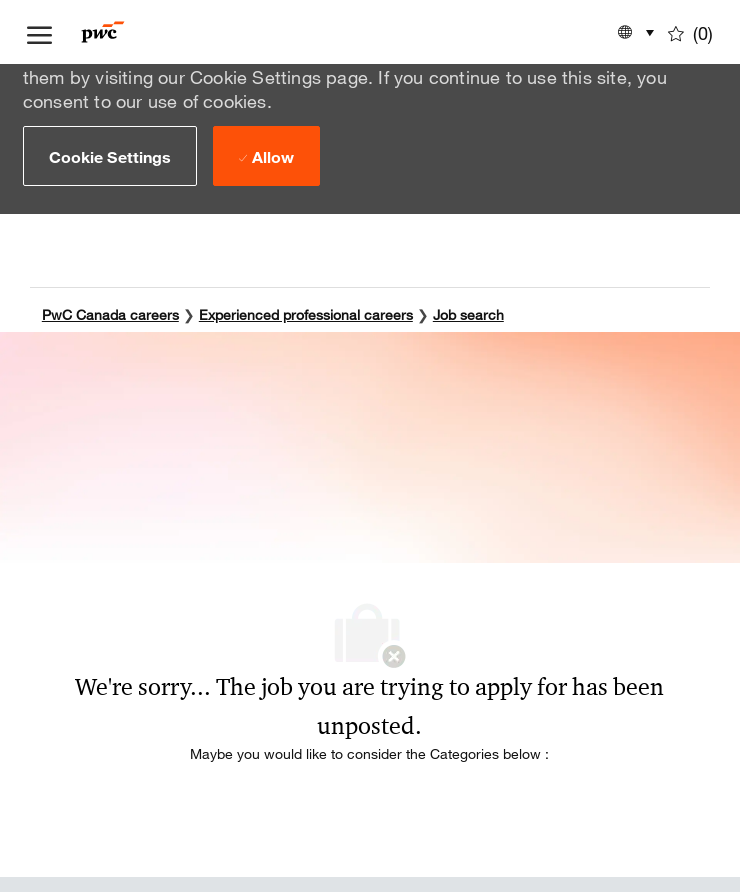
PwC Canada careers (110, 311)
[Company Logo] (132, 32)
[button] (110, 156)
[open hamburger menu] (39, 32)
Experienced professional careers (306, 311)
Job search (468, 311)
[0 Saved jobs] (690, 32)
